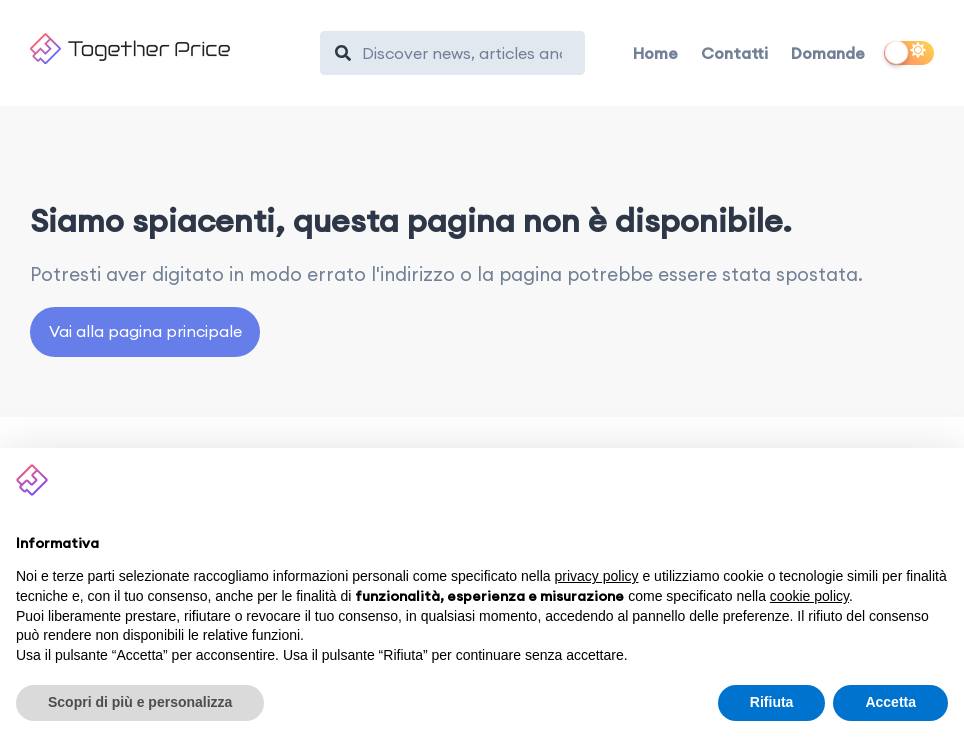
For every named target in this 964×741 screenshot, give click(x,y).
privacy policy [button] (597, 576)
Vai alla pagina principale (145, 331)
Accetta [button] (890, 702)
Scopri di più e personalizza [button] (140, 702)
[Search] (462, 53)
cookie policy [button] (809, 596)
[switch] (909, 53)
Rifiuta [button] (772, 702)
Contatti (734, 53)
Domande (828, 53)
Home (655, 53)
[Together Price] (165, 48)
